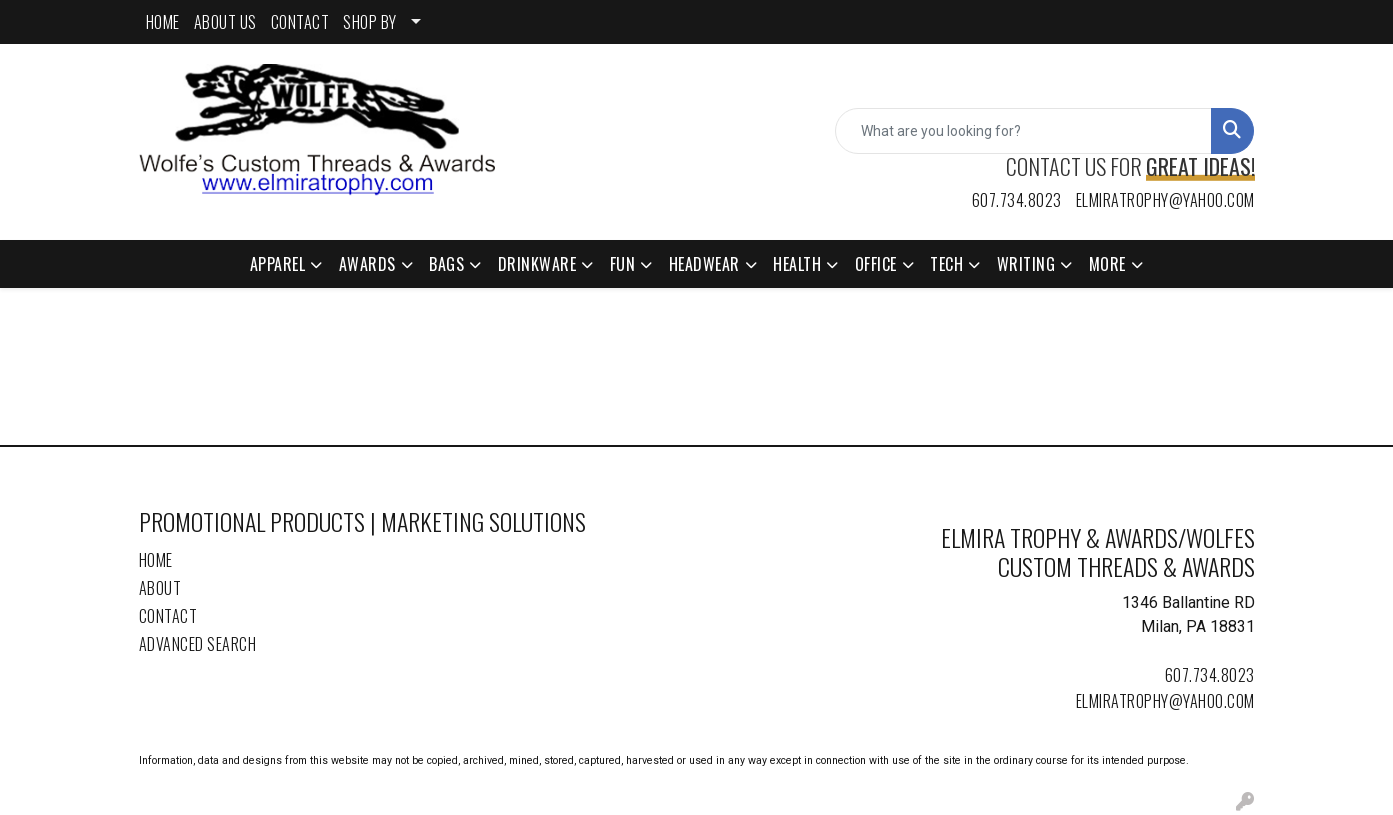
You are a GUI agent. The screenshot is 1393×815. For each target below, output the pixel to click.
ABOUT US (225, 22)
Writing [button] (1026, 264)
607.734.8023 (1017, 200)
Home (156, 560)
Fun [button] (623, 264)
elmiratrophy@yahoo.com (1165, 200)
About (160, 588)
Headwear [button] (704, 264)
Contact (168, 616)
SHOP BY (370, 22)
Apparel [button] (278, 264)
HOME (163, 22)
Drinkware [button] (537, 264)
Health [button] (797, 264)
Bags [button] (446, 264)
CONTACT (300, 22)
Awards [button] (367, 264)
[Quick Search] (1023, 131)
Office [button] (876, 264)
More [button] (1107, 264)
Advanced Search (198, 644)
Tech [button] (946, 264)
